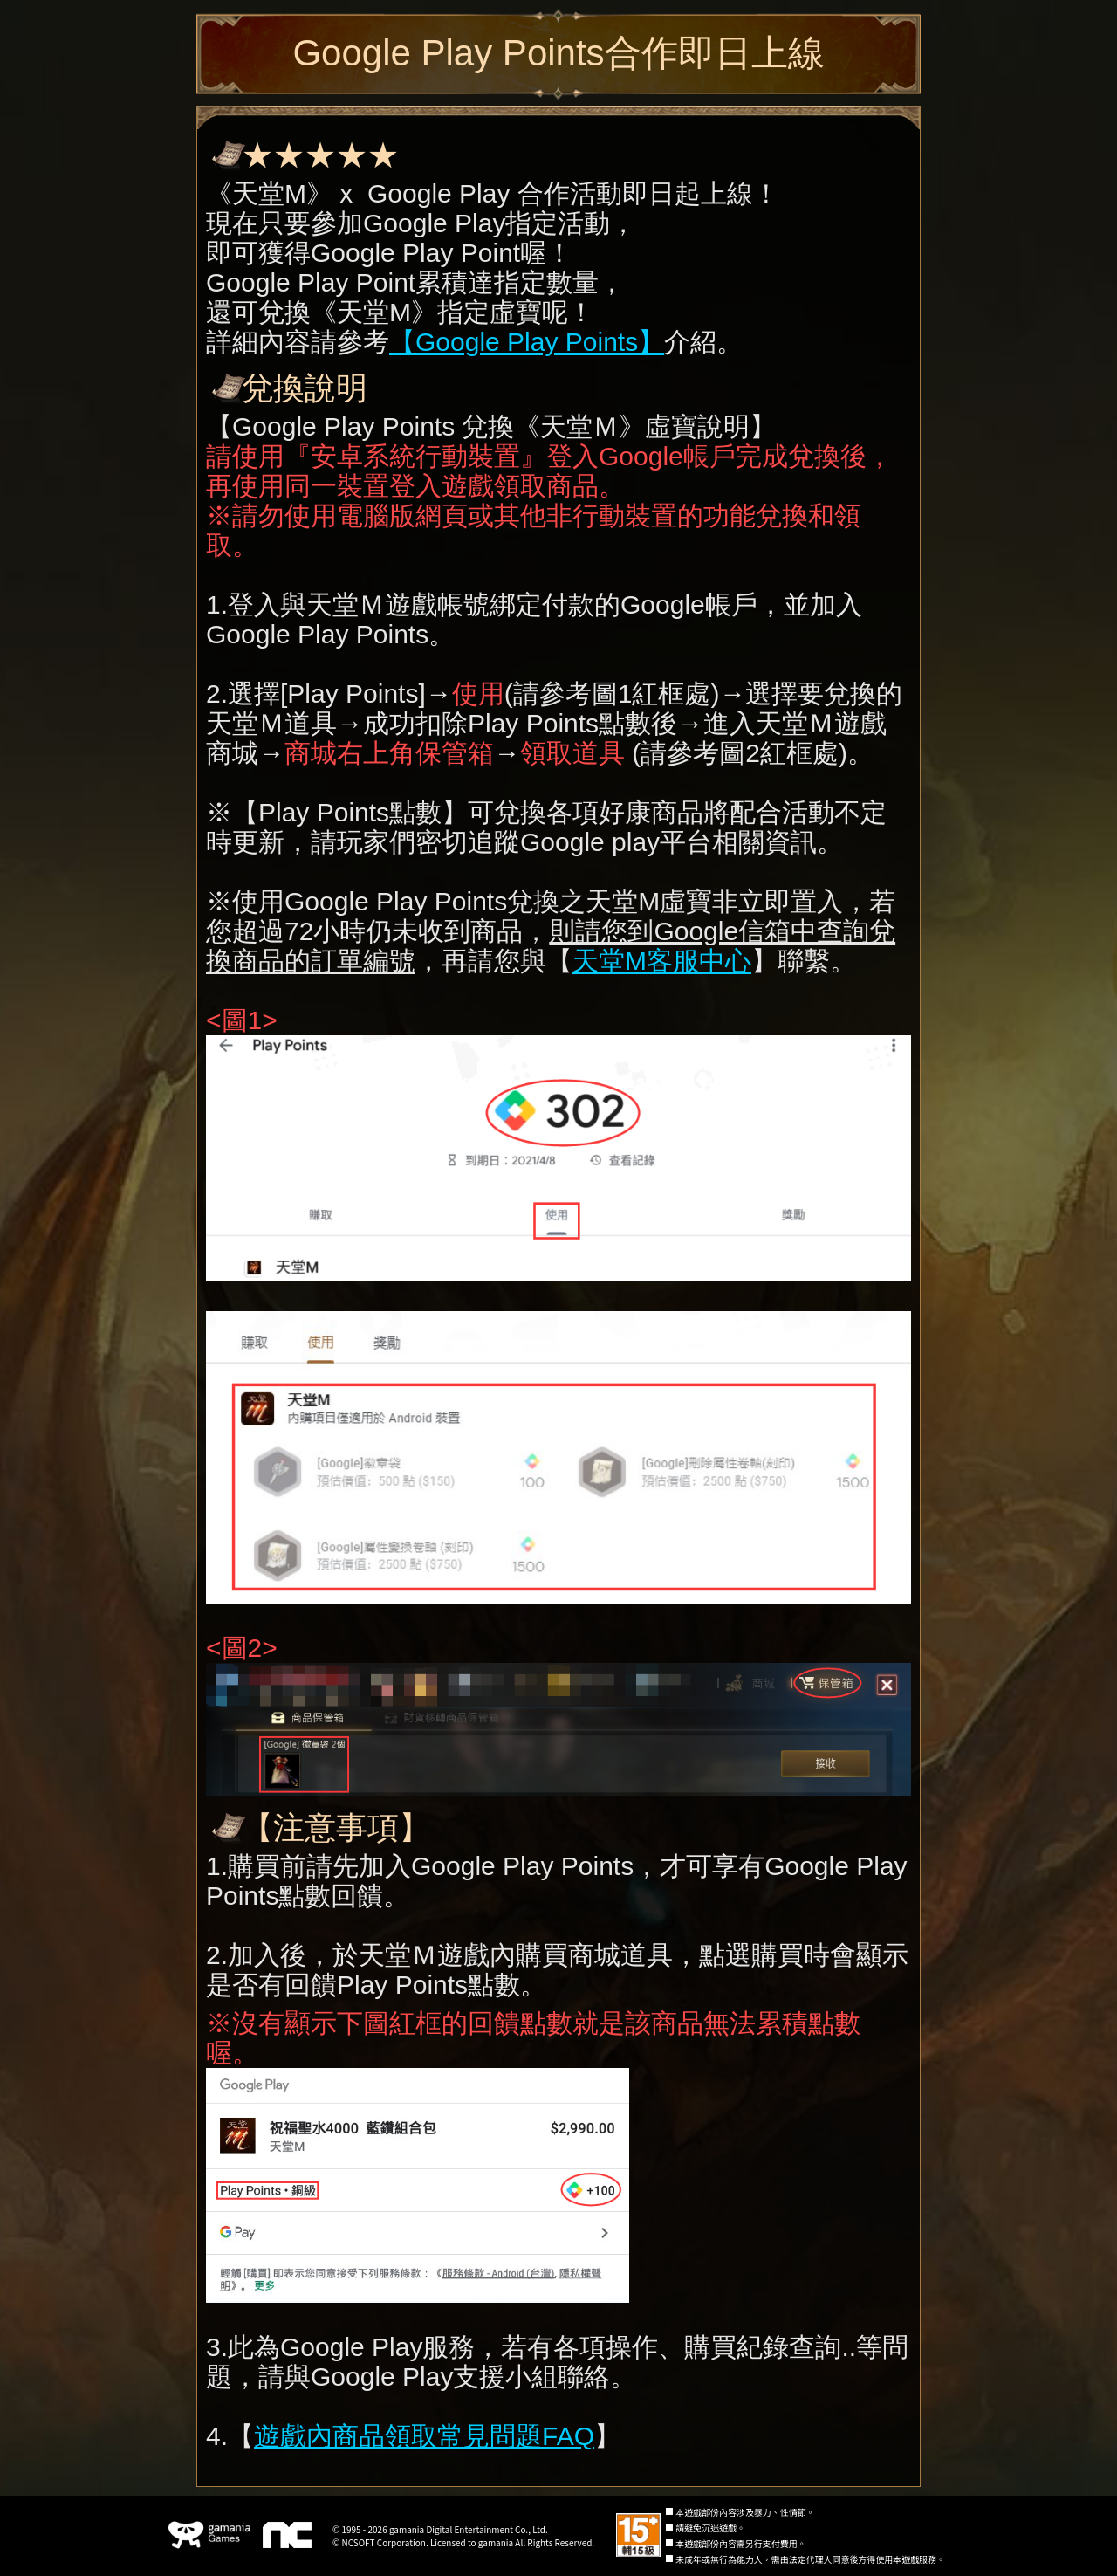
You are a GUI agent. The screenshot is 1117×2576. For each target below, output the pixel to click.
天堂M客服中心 (661, 960)
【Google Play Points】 (526, 341)
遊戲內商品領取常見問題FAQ (424, 2435)
